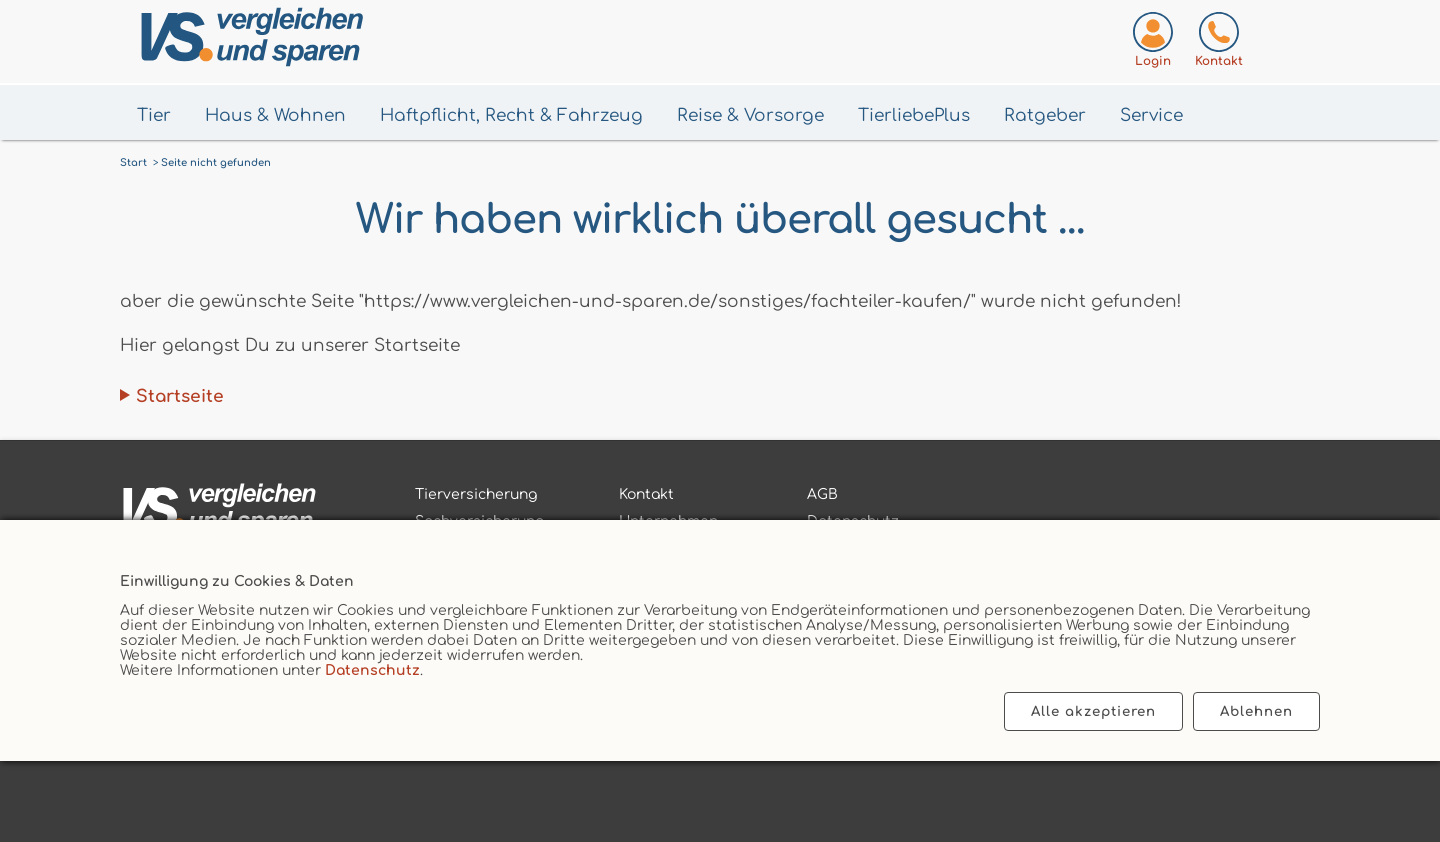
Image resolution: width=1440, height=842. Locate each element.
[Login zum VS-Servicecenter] (1153, 43)
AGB (822, 494)
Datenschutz (372, 670)
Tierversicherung (476, 494)
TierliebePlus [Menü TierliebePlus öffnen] (914, 115)
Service (1151, 115)
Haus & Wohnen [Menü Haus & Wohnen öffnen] (275, 115)
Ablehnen (1256, 711)
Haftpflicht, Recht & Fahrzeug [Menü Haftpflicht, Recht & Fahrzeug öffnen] (511, 115)
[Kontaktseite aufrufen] (1219, 43)
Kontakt (646, 494)
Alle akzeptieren (1093, 711)
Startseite (180, 396)
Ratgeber (1045, 115)
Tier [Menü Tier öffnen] (154, 115)
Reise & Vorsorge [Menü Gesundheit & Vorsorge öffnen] (750, 115)
